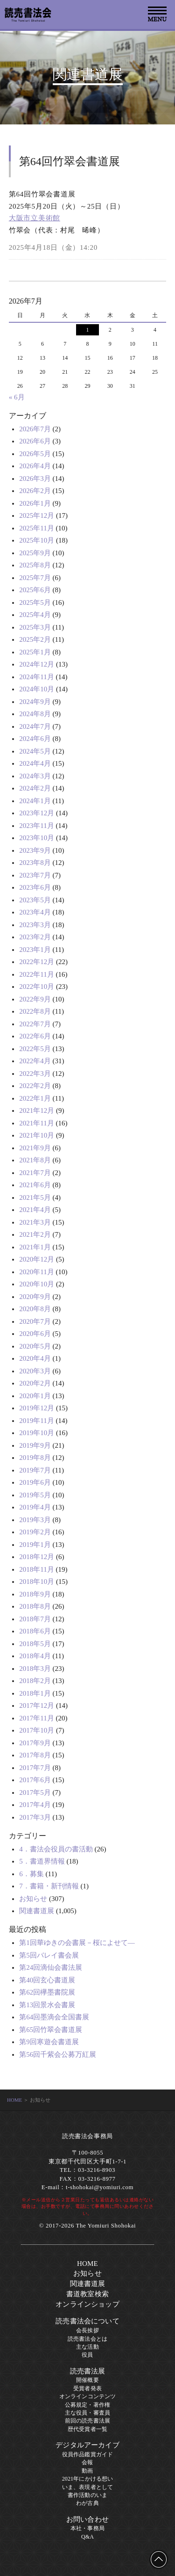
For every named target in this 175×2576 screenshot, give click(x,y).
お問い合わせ (87, 2519)
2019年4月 (35, 1507)
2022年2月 (35, 1085)
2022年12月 (36, 961)
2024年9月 (35, 701)
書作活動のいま (87, 2495)
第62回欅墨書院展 (47, 1992)
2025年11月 (36, 528)
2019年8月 (35, 1457)
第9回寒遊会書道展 (49, 2042)
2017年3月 (35, 1817)
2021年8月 (35, 1160)
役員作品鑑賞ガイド (87, 2454)
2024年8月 (35, 714)
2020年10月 (36, 1284)
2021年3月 (35, 1222)
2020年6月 (35, 1333)
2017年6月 (35, 1780)
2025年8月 (35, 565)
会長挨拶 (87, 2330)
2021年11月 (36, 1123)
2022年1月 (35, 1098)
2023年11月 (36, 825)
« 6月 (17, 397)
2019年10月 (36, 1433)
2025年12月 (36, 515)
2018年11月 (36, 1569)
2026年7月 (35, 429)
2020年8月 (35, 1309)
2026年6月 (35, 441)
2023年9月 (35, 850)
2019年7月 (35, 1470)
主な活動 (87, 2347)
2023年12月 (36, 813)
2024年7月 (35, 726)
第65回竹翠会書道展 (50, 2029)
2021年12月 (36, 1110)
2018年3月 (35, 1668)
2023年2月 (35, 937)
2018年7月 (35, 1619)
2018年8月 (35, 1606)
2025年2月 (35, 639)
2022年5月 (35, 1048)
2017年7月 (35, 1767)
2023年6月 (35, 887)
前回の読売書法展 (87, 2420)
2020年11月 (36, 1272)
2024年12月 (36, 664)
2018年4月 (35, 1656)
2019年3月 (35, 1520)
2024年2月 (35, 788)
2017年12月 (36, 1705)
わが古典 (87, 2503)
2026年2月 (35, 490)
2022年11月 (36, 974)
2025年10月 (36, 540)
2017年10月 (36, 1730)
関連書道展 (36, 1911)
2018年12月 (36, 1556)
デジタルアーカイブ (87, 2445)
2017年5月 (35, 1792)
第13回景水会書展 (47, 2005)
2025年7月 (35, 577)
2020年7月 (35, 1321)
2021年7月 (35, 1172)
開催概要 (87, 2380)
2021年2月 (35, 1234)
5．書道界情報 (42, 1861)
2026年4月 (35, 466)
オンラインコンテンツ (87, 2396)
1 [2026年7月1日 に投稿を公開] (87, 330)
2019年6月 (35, 1482)
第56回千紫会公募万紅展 (57, 2054)
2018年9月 (35, 1594)
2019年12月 (36, 1408)
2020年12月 (36, 1259)
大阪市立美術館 (34, 218)
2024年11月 (36, 677)
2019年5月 (35, 1495)
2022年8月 (35, 1011)
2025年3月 (35, 627)
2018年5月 (35, 1643)
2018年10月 (36, 1581)
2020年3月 (35, 1371)
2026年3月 (35, 478)
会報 (87, 2462)
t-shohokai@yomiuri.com (99, 2187)
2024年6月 (35, 738)
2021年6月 (35, 1185)
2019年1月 (35, 1544)
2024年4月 (35, 763)
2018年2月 (35, 1680)
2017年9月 (35, 1743)
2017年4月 (35, 1804)
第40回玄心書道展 (47, 1980)
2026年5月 (35, 453)
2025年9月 (35, 553)
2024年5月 (35, 751)
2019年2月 (35, 1532)
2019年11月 (36, 1420)
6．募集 (31, 1874)
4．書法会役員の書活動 (56, 1849)
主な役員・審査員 (87, 2412)
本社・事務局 (87, 2528)
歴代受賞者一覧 (87, 2429)
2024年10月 (36, 689)
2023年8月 (35, 862)
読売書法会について (87, 2321)
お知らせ (33, 1898)
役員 (87, 2354)
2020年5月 (35, 1346)
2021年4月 (35, 1209)
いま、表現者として (87, 2487)
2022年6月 (35, 1036)
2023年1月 (35, 949)
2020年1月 (35, 1396)
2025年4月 (35, 614)
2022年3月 (35, 1073)
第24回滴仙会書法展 (50, 1967)
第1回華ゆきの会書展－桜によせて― (77, 1942)
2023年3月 (35, 925)
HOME (14, 2100)
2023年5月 (35, 900)
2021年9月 (35, 1148)
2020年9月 (35, 1296)
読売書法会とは (87, 2339)
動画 (87, 2470)
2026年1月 (35, 503)
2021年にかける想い (87, 2478)
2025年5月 (35, 602)
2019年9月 (35, 1445)
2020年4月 (35, 1358)
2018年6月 (35, 1631)
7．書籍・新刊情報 (49, 1886)
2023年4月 (35, 912)
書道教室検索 (87, 2294)
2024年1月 (35, 801)
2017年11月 (36, 1718)
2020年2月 (35, 1383)
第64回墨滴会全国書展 (54, 2017)
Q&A (87, 2536)
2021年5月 (35, 1197)
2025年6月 (35, 590)
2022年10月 (36, 986)
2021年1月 (35, 1247)
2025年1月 (35, 652)
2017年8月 (35, 1755)
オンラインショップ (87, 2304)
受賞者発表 (87, 2388)
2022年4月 (35, 1061)
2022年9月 (35, 999)
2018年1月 (35, 1693)
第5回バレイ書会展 (49, 1955)
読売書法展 (87, 2371)
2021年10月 (36, 1135)
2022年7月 (35, 1024)
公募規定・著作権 (87, 2405)
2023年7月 (35, 875)
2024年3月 (35, 776)
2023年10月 (36, 838)
